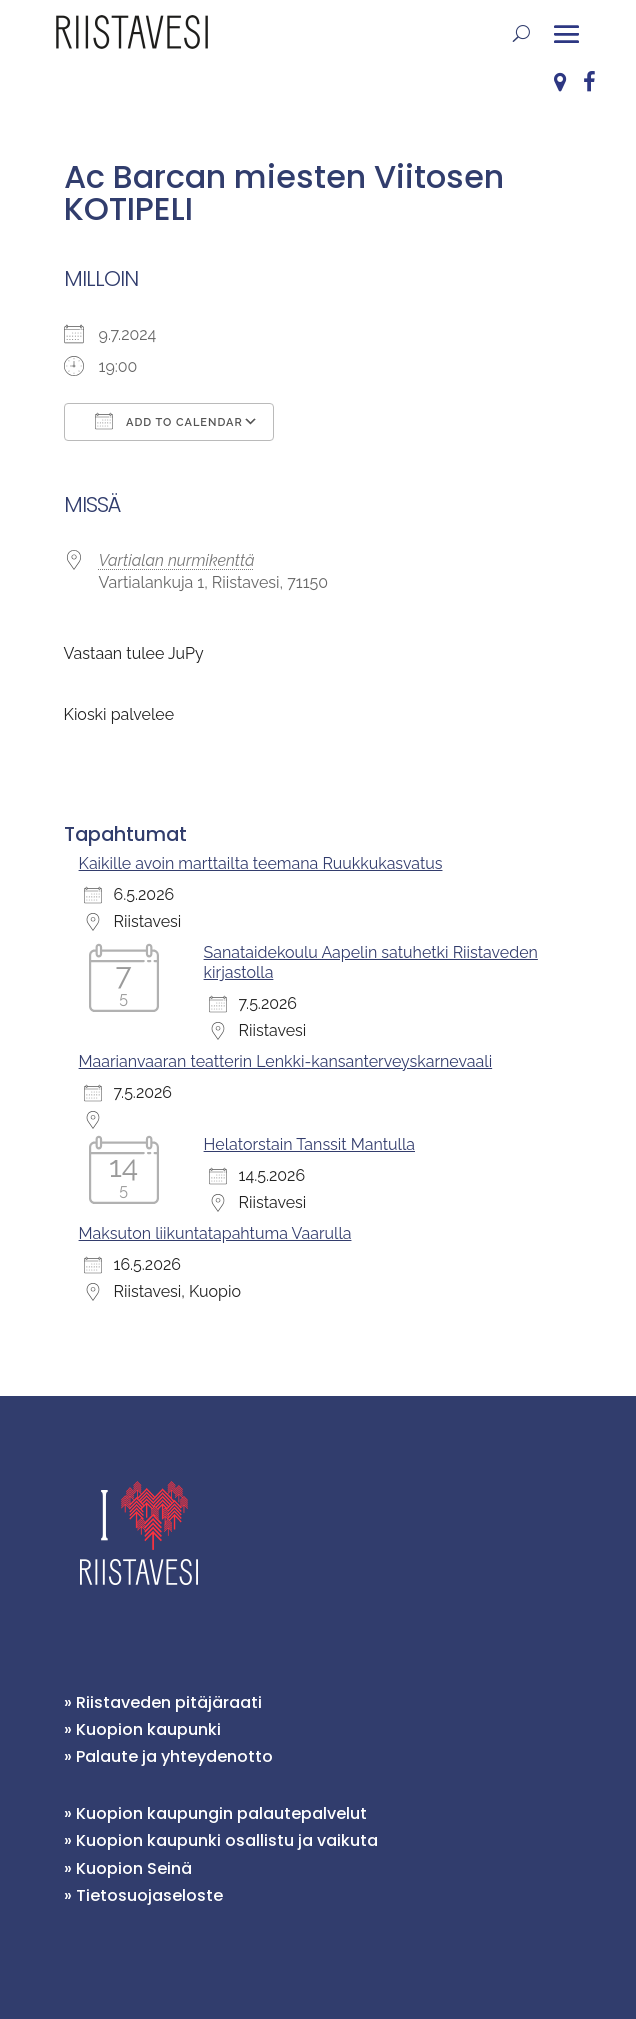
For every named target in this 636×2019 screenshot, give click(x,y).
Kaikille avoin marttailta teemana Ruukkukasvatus (261, 863)
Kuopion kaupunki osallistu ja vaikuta (227, 1840)
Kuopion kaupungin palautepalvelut (221, 1813)
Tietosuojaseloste (149, 1895)
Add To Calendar (169, 421)
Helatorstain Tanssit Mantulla (309, 1144)
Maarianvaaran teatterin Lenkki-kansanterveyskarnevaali (286, 1061)
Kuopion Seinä (134, 1868)
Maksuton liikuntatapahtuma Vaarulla (215, 1233)
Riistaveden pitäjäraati (169, 1702)
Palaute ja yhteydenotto (174, 1756)
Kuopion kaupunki (148, 1729)
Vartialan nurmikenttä (177, 560)
